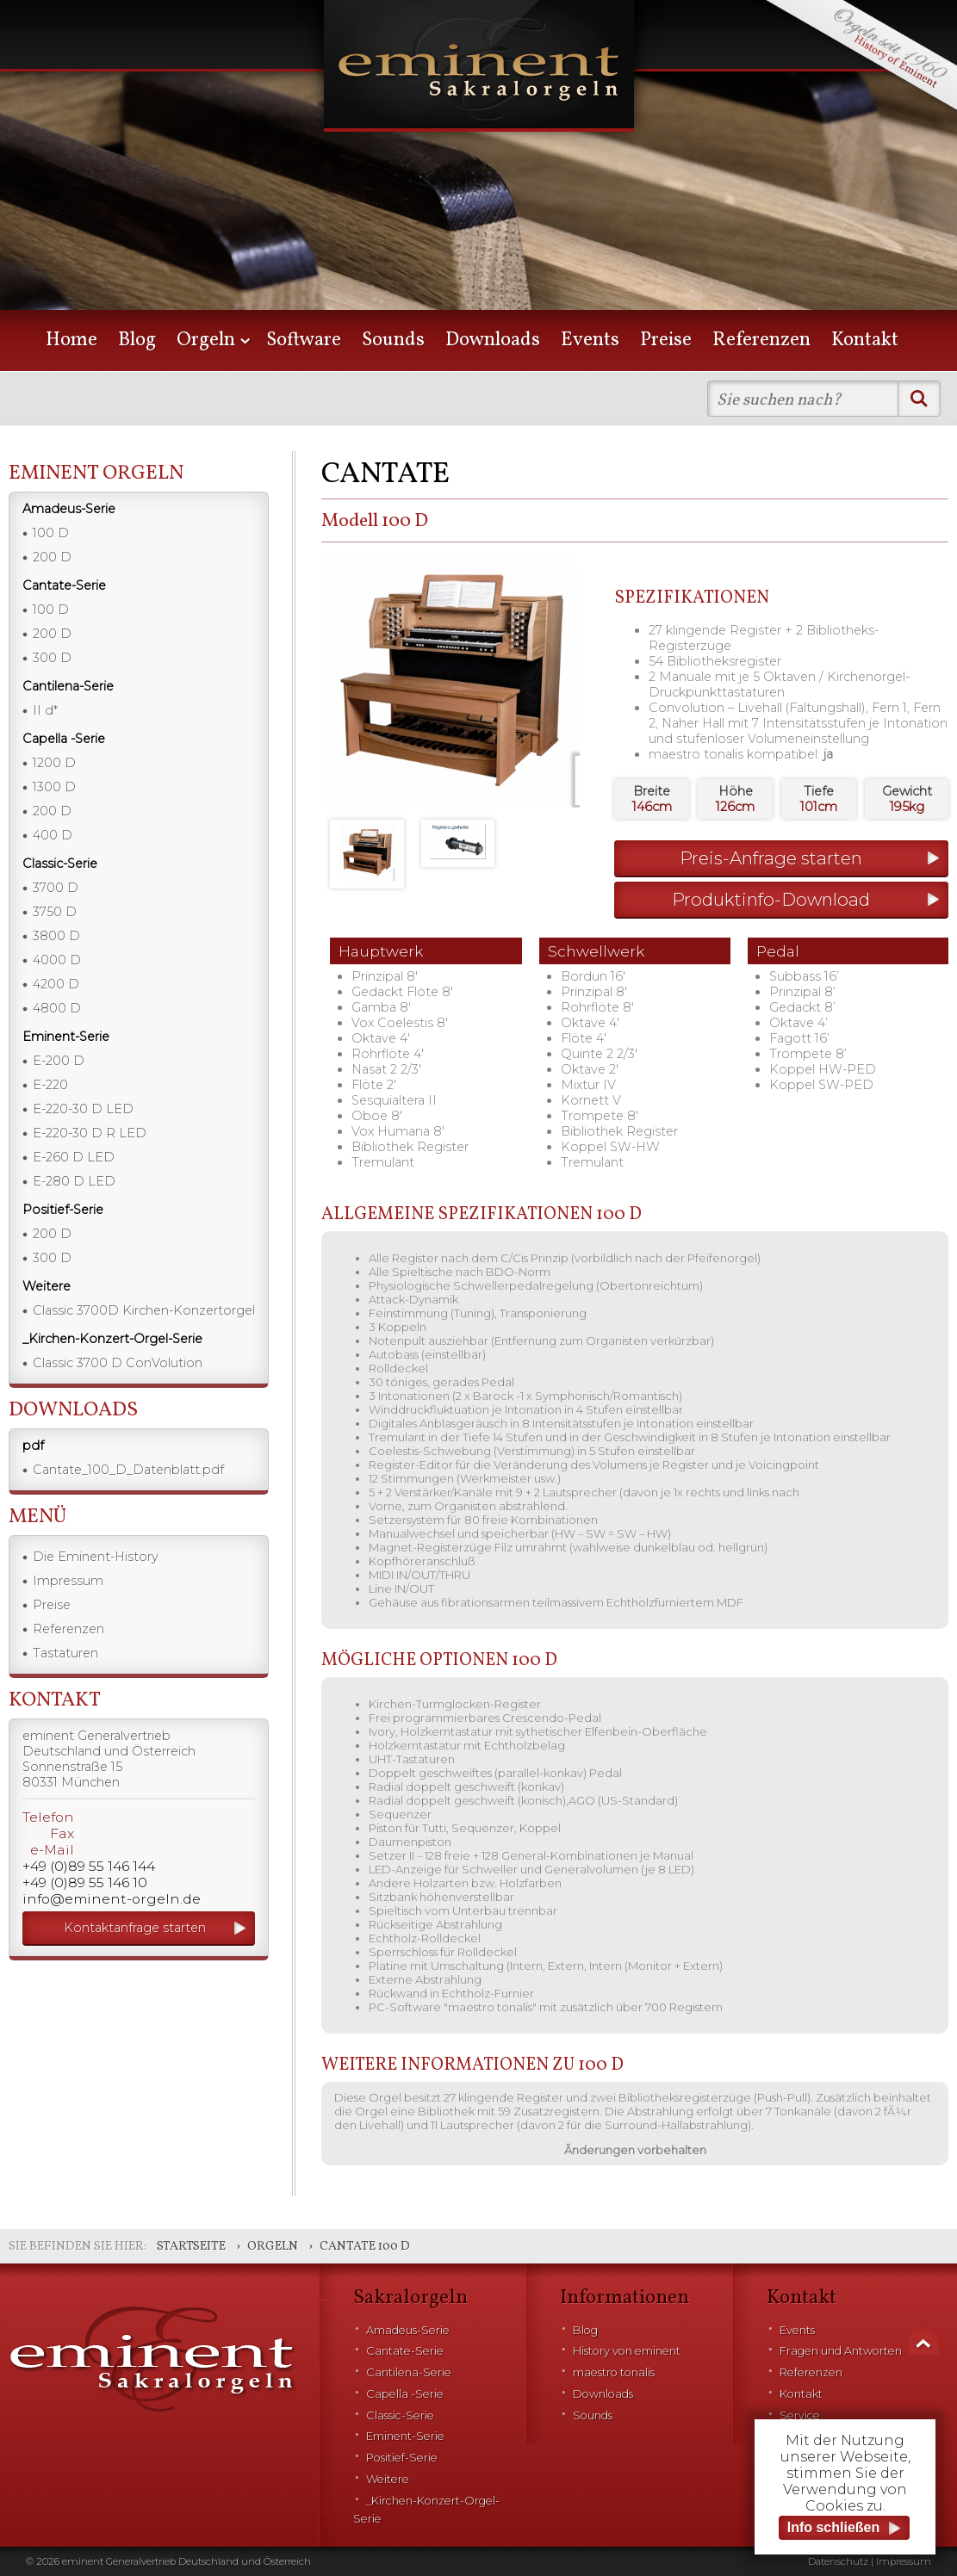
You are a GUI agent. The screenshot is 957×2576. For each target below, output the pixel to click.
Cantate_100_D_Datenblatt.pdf (128, 1469)
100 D (51, 533)
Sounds (393, 340)
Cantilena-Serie (408, 2372)
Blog (137, 340)
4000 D (57, 960)
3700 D (55, 887)
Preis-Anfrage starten (771, 858)
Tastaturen (65, 1653)
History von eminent (626, 2350)
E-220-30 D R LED (89, 1133)
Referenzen (761, 340)
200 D (52, 557)
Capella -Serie (405, 2393)
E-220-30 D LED (83, 1109)
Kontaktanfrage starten (135, 1927)
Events (590, 340)
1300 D (54, 787)
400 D (52, 835)
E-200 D (58, 1060)
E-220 (50, 1085)
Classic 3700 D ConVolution (117, 1363)
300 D (52, 658)
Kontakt (864, 340)
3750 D (55, 912)
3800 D (56, 936)
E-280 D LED (74, 1181)
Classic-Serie (400, 2415)
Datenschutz (838, 2561)
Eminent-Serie (405, 2436)
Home (71, 340)
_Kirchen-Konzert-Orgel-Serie (426, 2509)
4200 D (56, 984)
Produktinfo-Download (771, 899)
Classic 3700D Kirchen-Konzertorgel (144, 1310)
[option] (478, 181)
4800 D (57, 1008)
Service (800, 2415)
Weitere (387, 2479)
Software (303, 340)
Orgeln (206, 340)
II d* (45, 710)
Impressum (68, 1580)
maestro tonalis (614, 2372)
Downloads (492, 340)
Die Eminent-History (95, 1556)
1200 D (54, 763)
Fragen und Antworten (841, 2350)
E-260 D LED (74, 1157)
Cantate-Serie (405, 2350)
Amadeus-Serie (408, 2330)
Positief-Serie (402, 2457)
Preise (666, 340)
